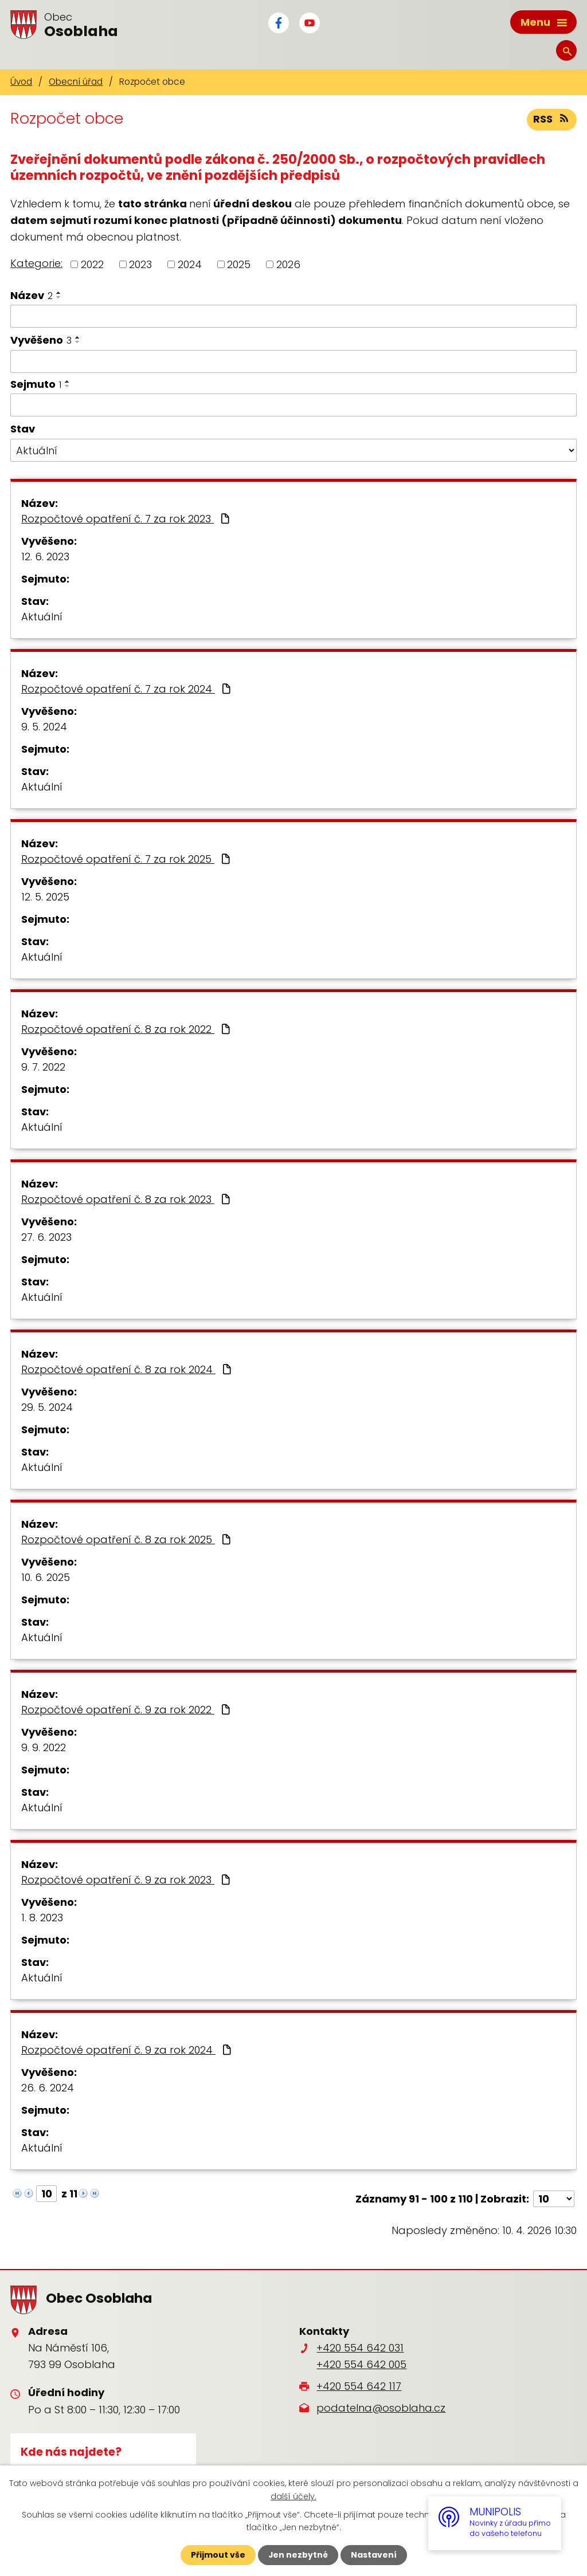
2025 (239, 264)
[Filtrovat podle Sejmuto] (293, 405)
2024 (190, 264)
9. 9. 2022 (43, 1747)
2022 (92, 264)
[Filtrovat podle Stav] (293, 450)
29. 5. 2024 (47, 1407)
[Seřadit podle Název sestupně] (59, 297)
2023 (140, 264)
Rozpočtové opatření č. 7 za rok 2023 (126, 519)
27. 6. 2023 (46, 1237)
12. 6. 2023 (45, 556)
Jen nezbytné (298, 2555)
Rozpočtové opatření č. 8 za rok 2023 (127, 1199)
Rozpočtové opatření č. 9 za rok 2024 (127, 2050)
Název (31, 295)
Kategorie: (36, 263)
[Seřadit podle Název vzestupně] (59, 292)
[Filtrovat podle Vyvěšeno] (293, 361)
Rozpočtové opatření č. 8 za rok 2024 (127, 1369)
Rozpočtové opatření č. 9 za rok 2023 (127, 1880)
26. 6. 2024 (47, 2088)
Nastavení (374, 2555)
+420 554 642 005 (361, 2364)
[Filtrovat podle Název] (293, 316)
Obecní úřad (76, 82)
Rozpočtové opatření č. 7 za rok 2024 (127, 689)
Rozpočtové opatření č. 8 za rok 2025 (127, 1539)
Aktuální (41, 616)
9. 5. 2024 (44, 726)
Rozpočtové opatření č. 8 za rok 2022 (127, 1029)
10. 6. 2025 (45, 1577)
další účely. (293, 2496)
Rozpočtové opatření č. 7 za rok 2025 (127, 859)
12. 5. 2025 (45, 897)
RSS (552, 119)
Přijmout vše (217, 2555)
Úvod (21, 82)
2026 (288, 264)
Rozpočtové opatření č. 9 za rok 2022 (127, 1709)
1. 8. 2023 (42, 1917)
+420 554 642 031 (360, 2348)
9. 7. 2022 (43, 1067)
